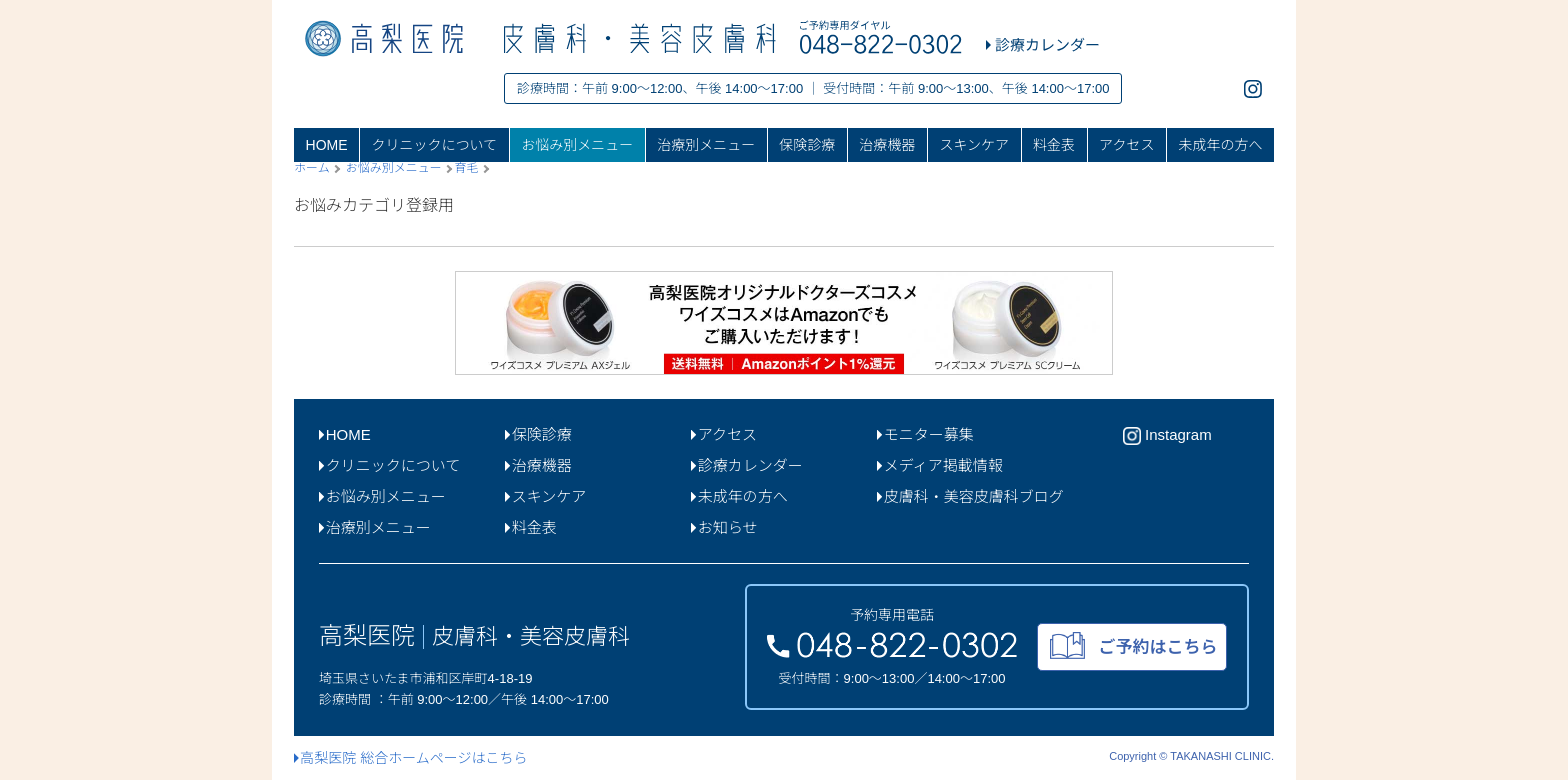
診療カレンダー (747, 465)
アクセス (1126, 145)
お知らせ (724, 527)
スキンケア (974, 145)
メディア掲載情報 (940, 465)
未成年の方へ (1220, 145)
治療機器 (887, 145)
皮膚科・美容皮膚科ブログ (970, 496)
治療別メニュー (706, 145)
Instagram (1167, 436)
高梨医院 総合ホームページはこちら (410, 758)
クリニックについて (435, 145)
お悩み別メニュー (577, 145)
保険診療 (807, 145)
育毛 (466, 168)
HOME (327, 145)
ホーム (312, 168)
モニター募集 (925, 434)
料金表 (1054, 145)
